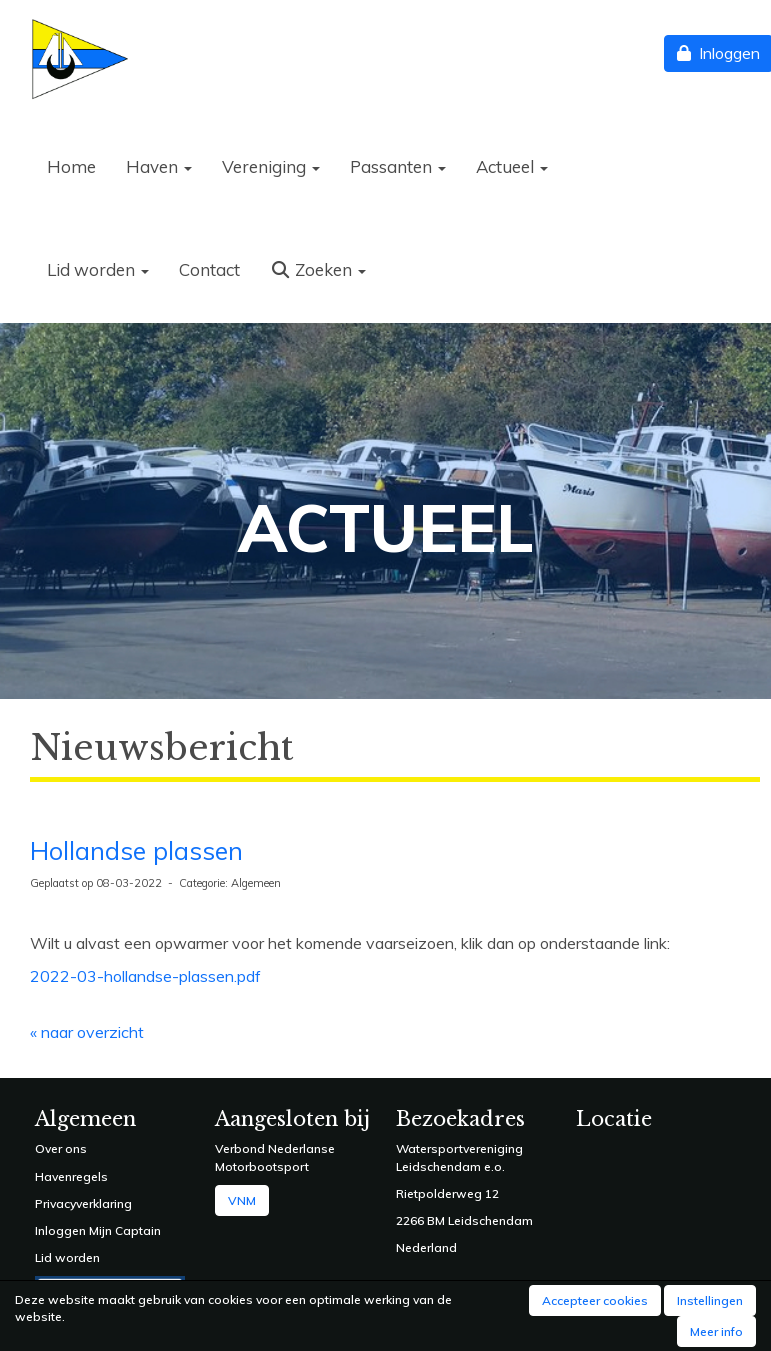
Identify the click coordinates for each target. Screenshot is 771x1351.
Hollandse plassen (136, 850)
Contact (209, 269)
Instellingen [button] (710, 1300)
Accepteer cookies (595, 1300)
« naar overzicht (87, 1032)
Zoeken (318, 269)
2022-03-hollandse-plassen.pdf (145, 976)
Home (71, 166)
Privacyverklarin (79, 1203)
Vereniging (271, 166)
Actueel (512, 166)
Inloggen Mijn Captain (98, 1230)
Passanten (398, 166)
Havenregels (71, 1176)
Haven (159, 166)
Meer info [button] (716, 1331)
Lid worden (98, 269)
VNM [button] (242, 1200)
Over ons (61, 1148)
